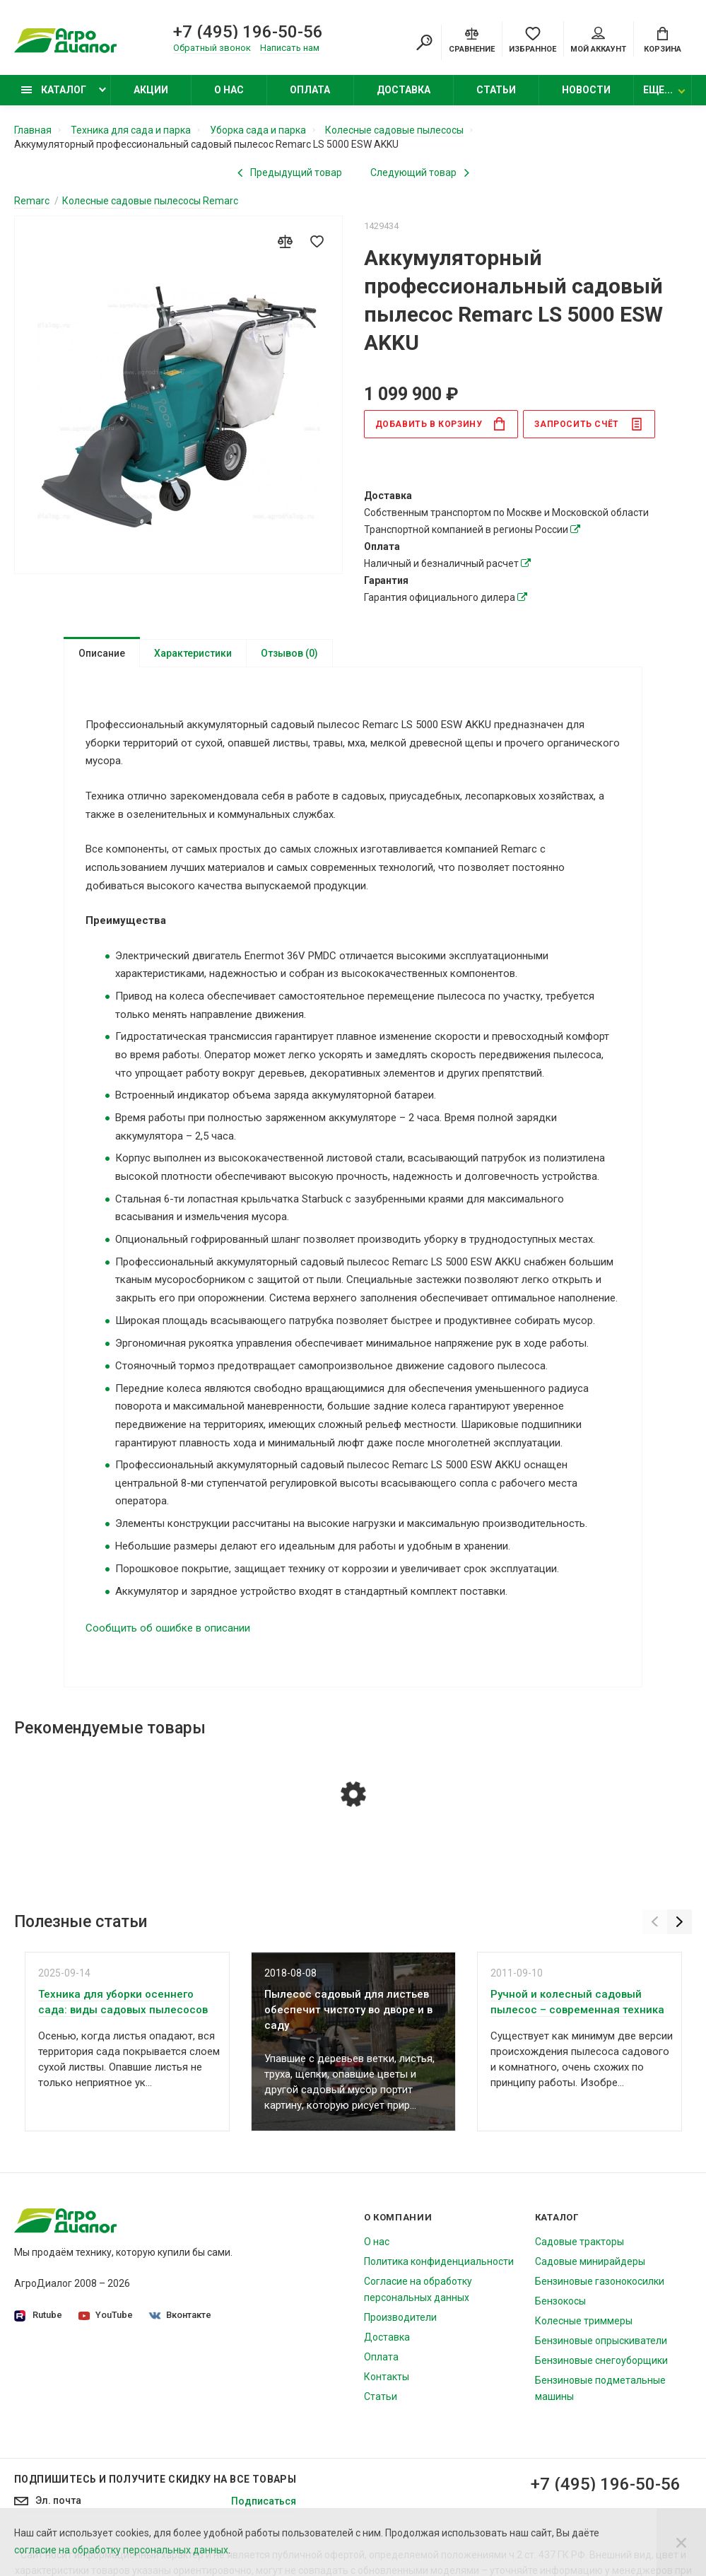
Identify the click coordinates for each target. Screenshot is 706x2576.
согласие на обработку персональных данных (121, 2549)
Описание (101, 653)
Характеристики (193, 653)
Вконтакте (180, 2318)
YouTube (105, 2318)
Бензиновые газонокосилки (599, 2284)
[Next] (679, 1924)
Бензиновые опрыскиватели (601, 2344)
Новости (586, 89)
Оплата (310, 89)
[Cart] (662, 38)
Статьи (496, 89)
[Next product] (419, 172)
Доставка (403, 89)
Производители (400, 2320)
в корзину (441, 424)
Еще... (658, 89)
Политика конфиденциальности (439, 2265)
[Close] (681, 2542)
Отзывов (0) (289, 653)
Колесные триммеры (584, 2324)
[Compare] (472, 38)
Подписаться (263, 2504)
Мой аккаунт (598, 40)
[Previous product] (289, 172)
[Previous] (654, 1924)
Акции (151, 89)
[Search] (424, 42)
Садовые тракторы (579, 2245)
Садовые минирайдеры (590, 2265)
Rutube (38, 2319)
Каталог (53, 89)
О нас (229, 89)
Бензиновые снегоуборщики (601, 2364)
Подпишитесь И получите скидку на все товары (155, 2482)
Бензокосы (560, 2304)
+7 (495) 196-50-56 (248, 32)
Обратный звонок (212, 47)
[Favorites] (532, 38)
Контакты (386, 2380)
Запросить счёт (588, 424)
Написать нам (289, 47)
